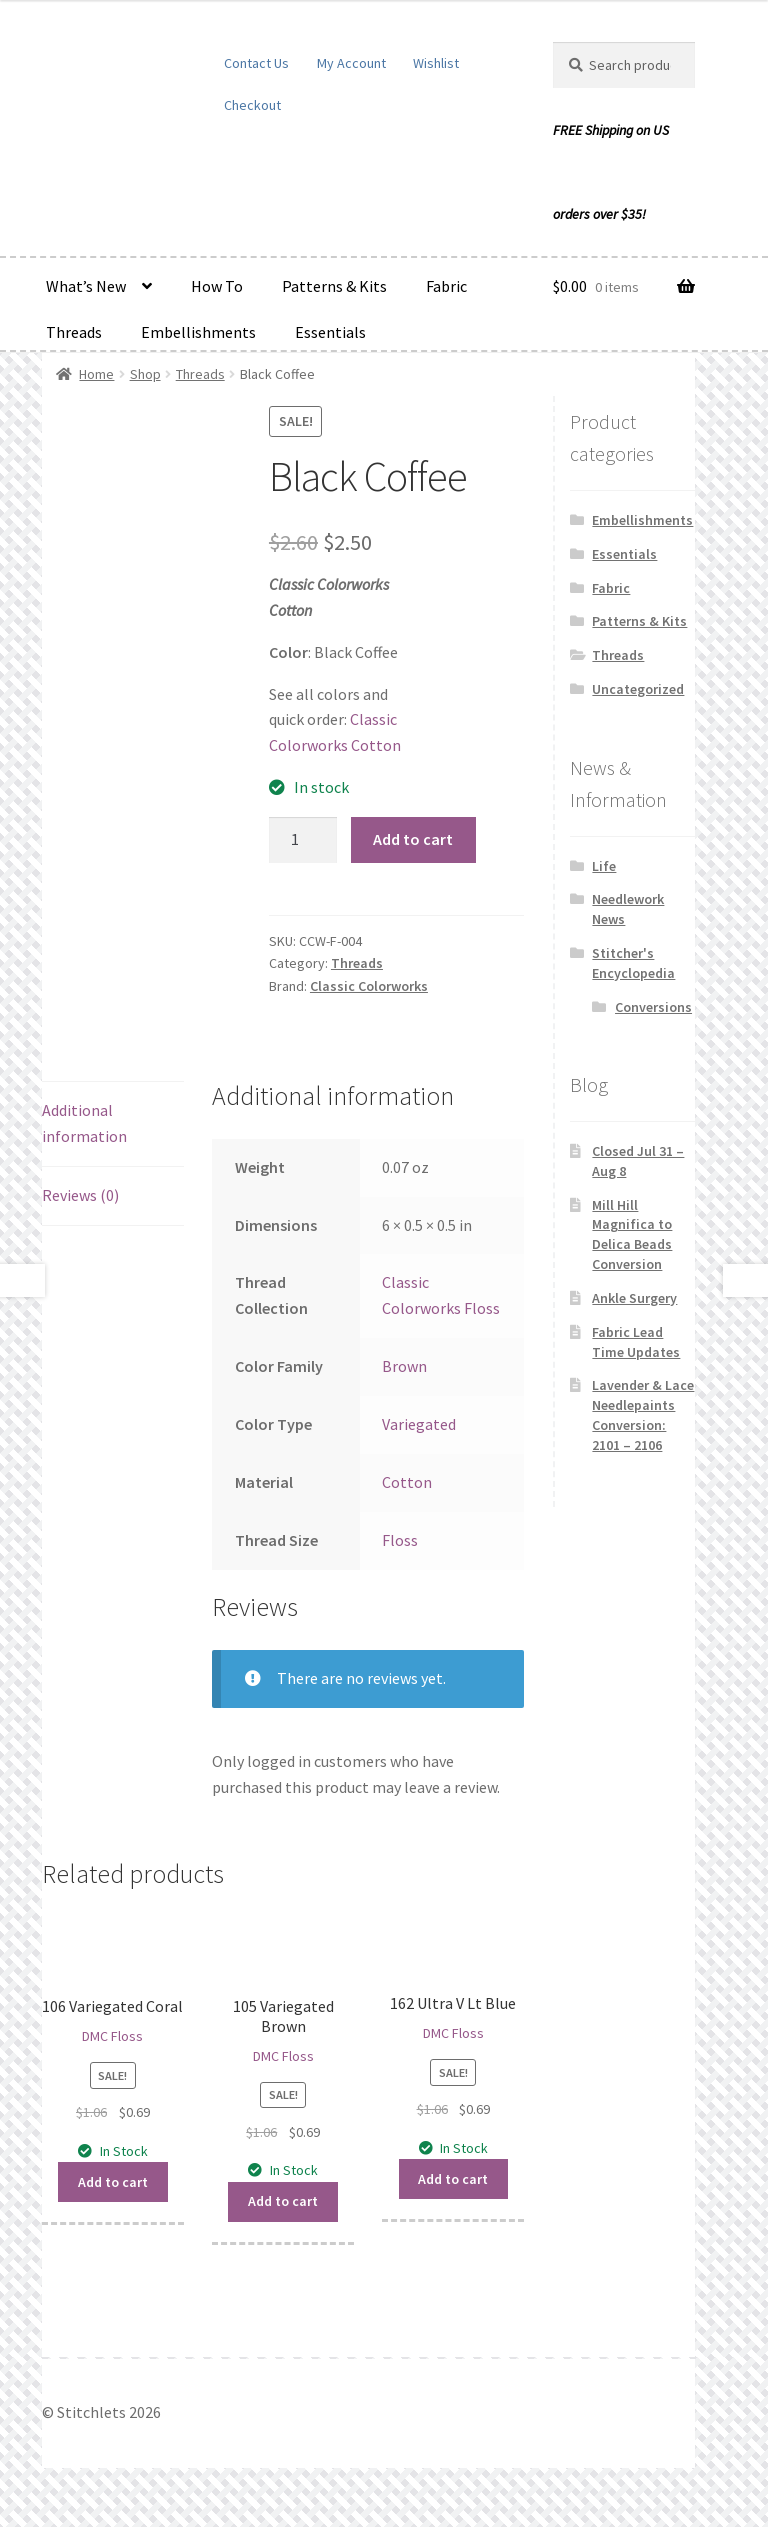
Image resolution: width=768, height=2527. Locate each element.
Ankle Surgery (634, 1298)
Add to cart (413, 839)
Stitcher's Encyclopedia (633, 963)
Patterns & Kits (334, 286)
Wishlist (436, 63)
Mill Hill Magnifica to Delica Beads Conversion (632, 1234)
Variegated (419, 1424)
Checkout (252, 105)
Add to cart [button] (113, 2182)
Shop (145, 374)
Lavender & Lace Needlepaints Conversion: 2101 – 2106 (643, 1414)
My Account (351, 63)
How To (217, 286)
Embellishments (198, 332)
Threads (74, 332)
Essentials (330, 332)
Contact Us (256, 63)
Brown (404, 1366)
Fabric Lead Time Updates (636, 1342)
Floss (400, 1540)
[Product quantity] (303, 840)
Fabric (446, 286)
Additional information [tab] (84, 1123)
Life (604, 866)
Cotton (407, 1482)
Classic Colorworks (369, 986)
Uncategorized (638, 689)
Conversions (653, 1007)
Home (96, 374)
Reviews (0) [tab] (80, 1195)
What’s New (86, 286)
